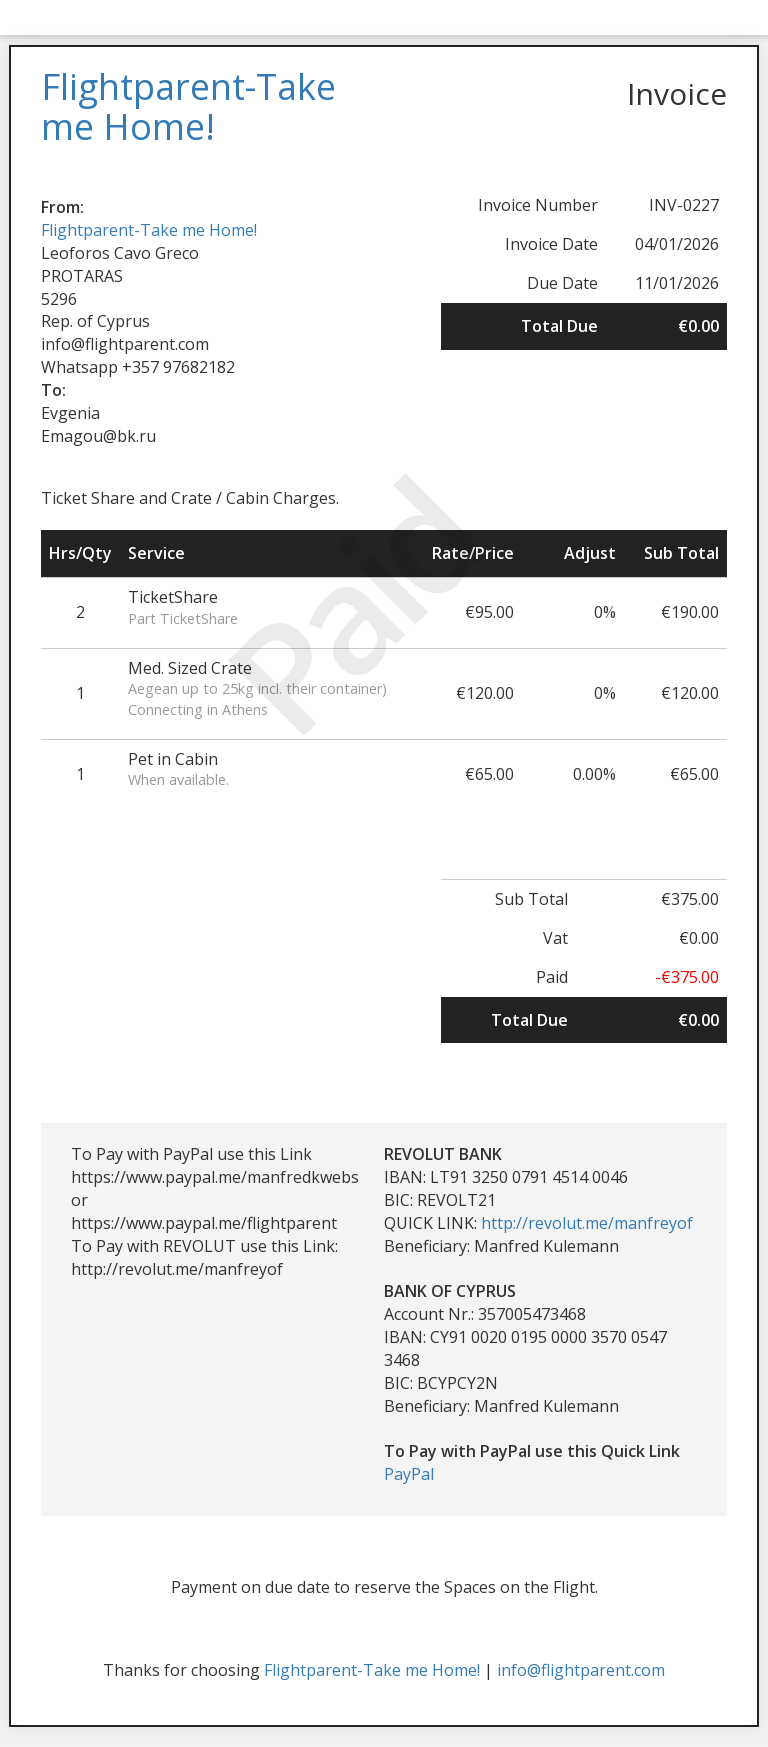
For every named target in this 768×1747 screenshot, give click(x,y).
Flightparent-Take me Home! (149, 230)
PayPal (409, 1474)
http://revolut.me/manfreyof (587, 1223)
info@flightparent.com (581, 1670)
